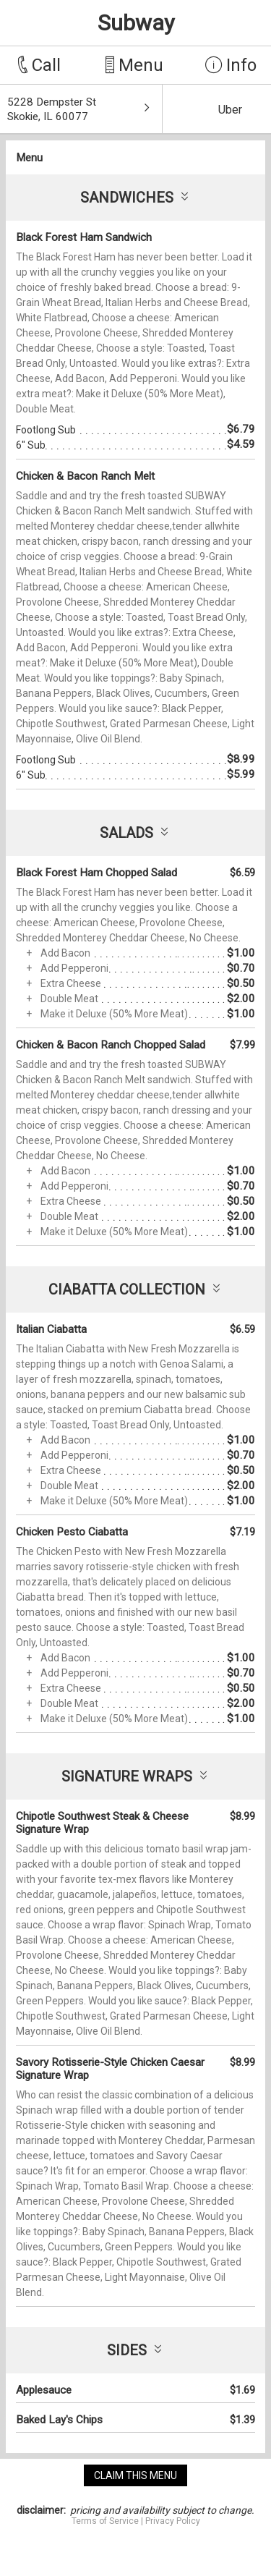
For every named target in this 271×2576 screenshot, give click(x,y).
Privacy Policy (172, 2521)
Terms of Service (105, 2521)
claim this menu (135, 2475)
